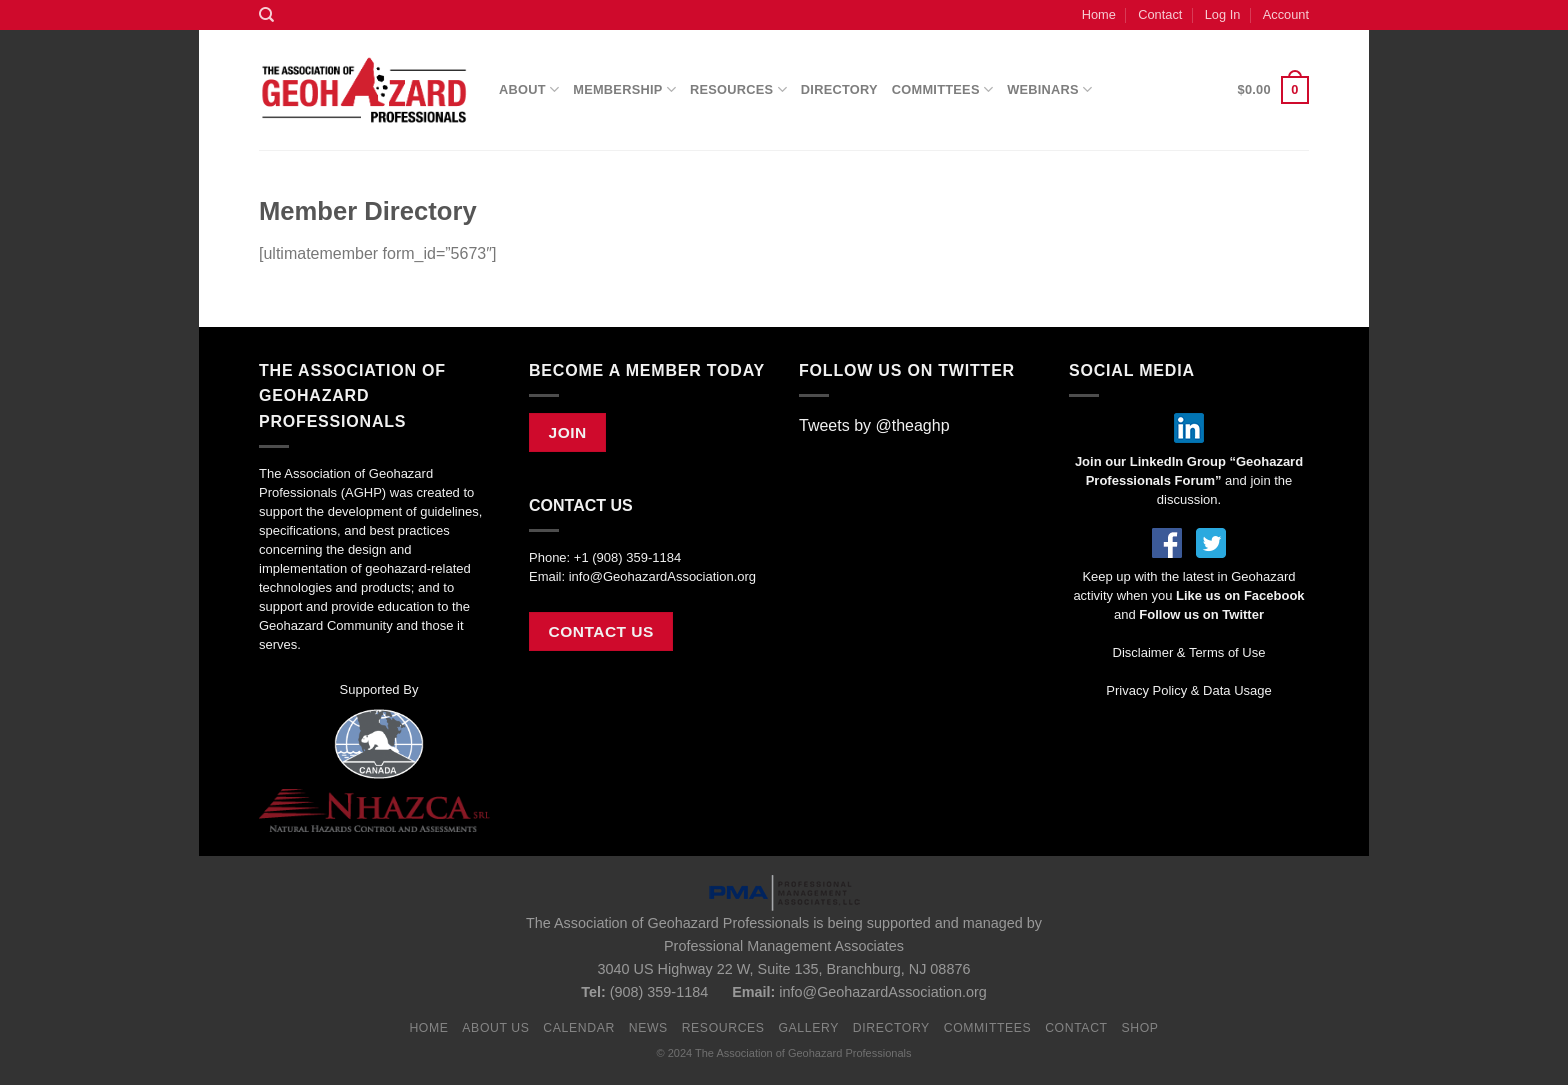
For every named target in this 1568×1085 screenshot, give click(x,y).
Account (1286, 14)
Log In (1223, 14)
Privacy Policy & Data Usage (1188, 690)
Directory (839, 89)
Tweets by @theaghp (874, 425)
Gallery (808, 1028)
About (529, 89)
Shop (1139, 1028)
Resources (738, 89)
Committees (942, 89)
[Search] (266, 15)
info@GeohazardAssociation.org (662, 576)
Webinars (1049, 89)
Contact (1160, 14)
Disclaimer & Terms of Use (1189, 652)
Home (1099, 14)
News (648, 1028)
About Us (495, 1028)
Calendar (579, 1028)
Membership (624, 89)
